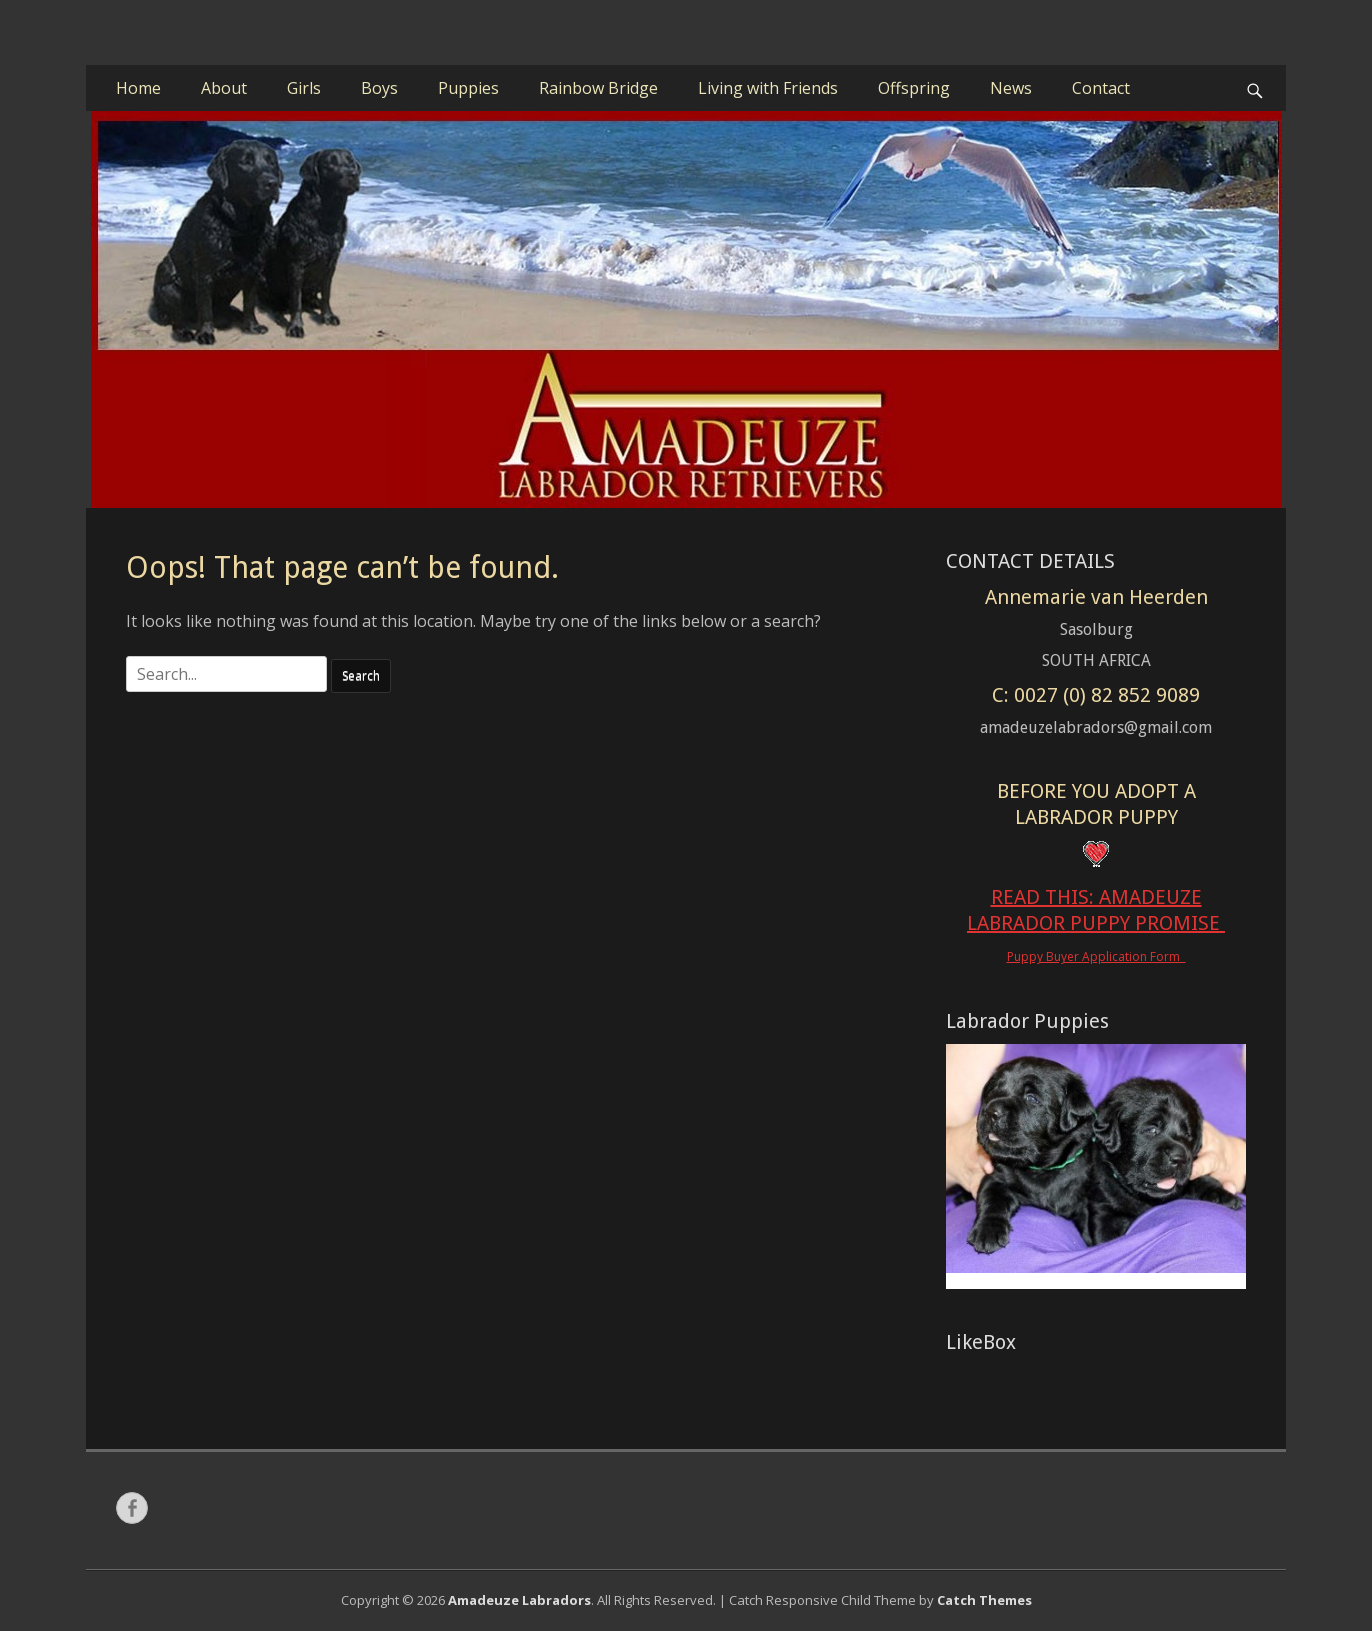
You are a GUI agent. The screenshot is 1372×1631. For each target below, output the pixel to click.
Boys (379, 88)
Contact (1101, 88)
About (224, 88)
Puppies (468, 88)
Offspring (914, 88)
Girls (304, 88)
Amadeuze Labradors (519, 1600)
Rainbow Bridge (598, 88)
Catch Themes (984, 1600)
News (1011, 88)
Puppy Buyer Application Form (1096, 956)
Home (138, 88)
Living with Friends (768, 88)
